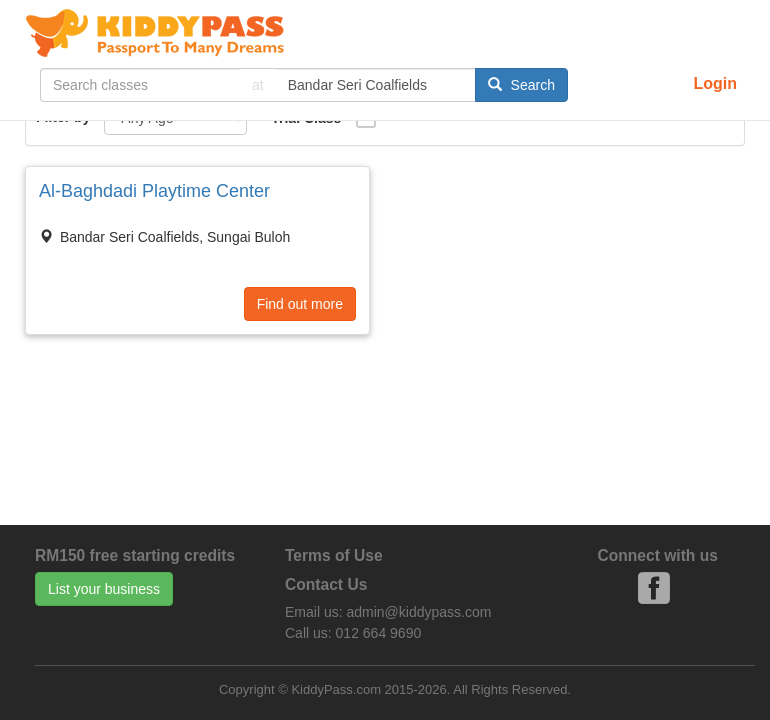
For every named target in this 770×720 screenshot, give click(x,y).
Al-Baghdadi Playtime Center (154, 191)
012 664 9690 (379, 633)
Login (715, 83)
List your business (104, 589)
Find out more (300, 304)
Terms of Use (334, 555)
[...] (140, 85)
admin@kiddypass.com (418, 612)
